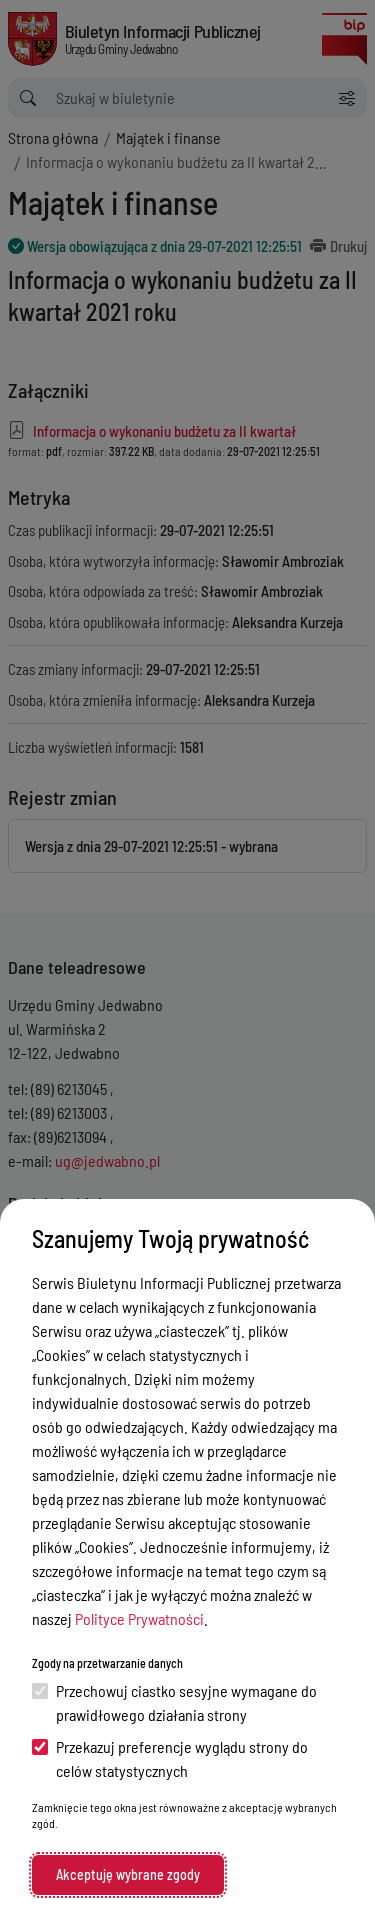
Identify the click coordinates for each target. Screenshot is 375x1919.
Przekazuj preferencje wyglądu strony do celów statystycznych (170, 1758)
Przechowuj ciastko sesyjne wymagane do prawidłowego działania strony (174, 1702)
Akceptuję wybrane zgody (128, 1874)
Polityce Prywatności (139, 1618)
